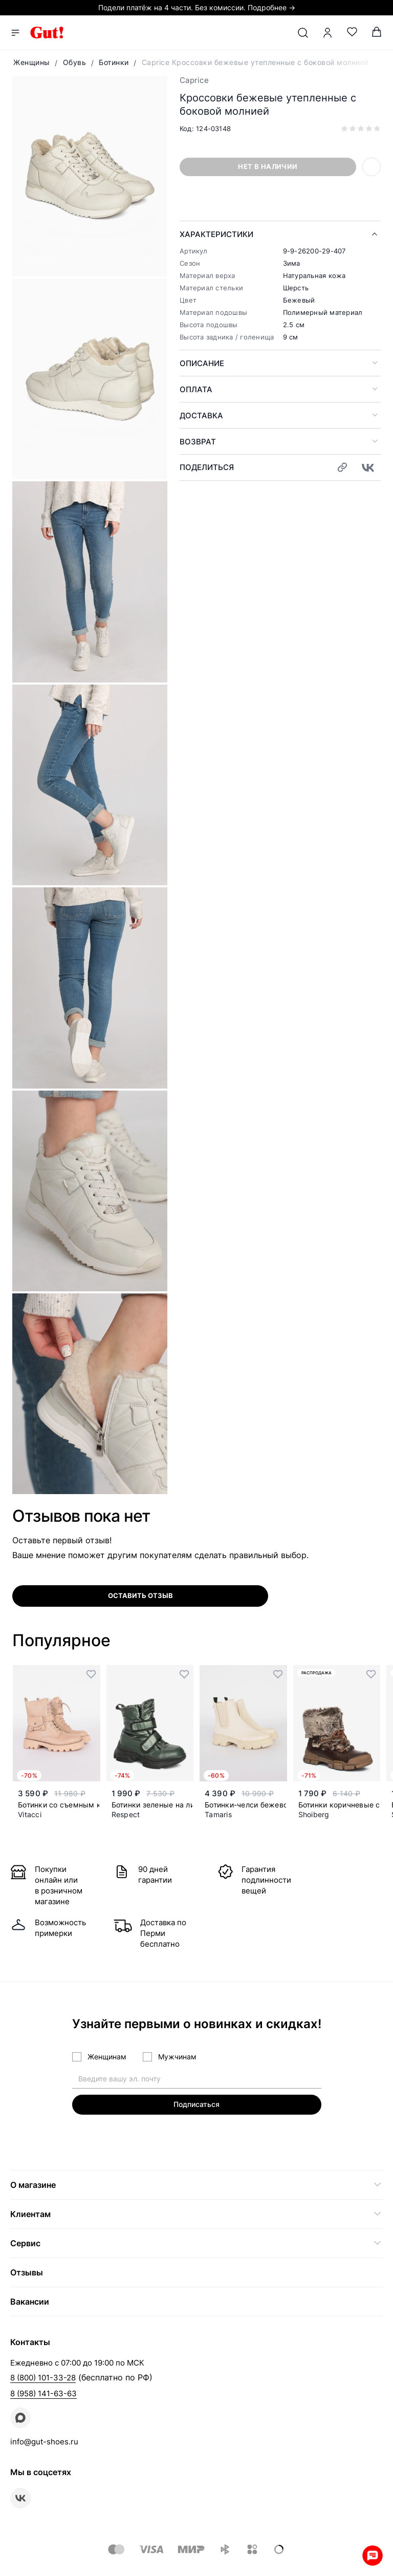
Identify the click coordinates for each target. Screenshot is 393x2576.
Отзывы (26, 2272)
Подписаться (196, 2104)
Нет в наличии (267, 166)
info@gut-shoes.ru (44, 2441)
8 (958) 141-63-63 (43, 2393)
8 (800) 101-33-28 (43, 2377)
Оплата (196, 389)
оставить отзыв (140, 1595)
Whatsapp (372, 2555)
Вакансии (29, 2301)
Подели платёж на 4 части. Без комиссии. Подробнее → (196, 7)
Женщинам (107, 2056)
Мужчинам (177, 2056)
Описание (202, 363)
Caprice (194, 80)
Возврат (198, 441)
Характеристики (216, 234)
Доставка (201, 415)
